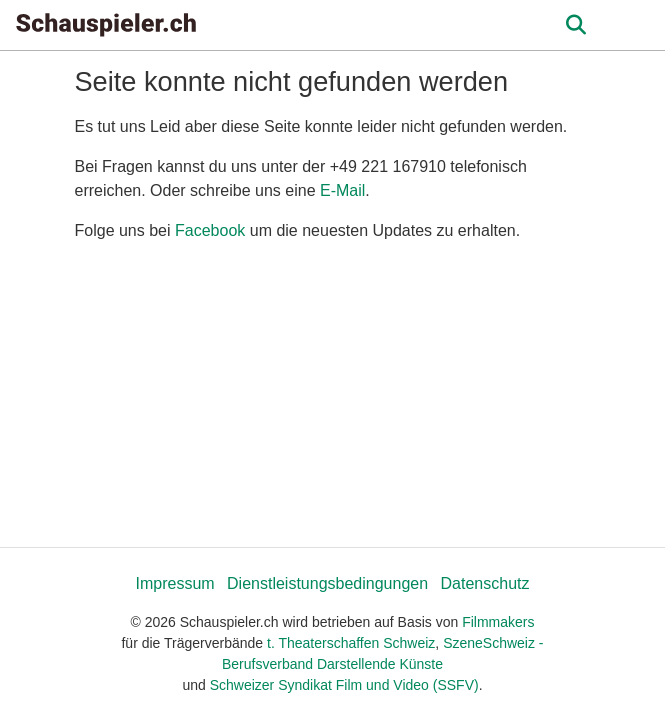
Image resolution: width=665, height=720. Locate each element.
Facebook (210, 230)
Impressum (174, 583)
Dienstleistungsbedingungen (327, 583)
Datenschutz (485, 583)
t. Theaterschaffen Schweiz (351, 643)
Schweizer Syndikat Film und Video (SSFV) (344, 685)
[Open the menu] (575, 25)
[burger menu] (635, 25)
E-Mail (342, 190)
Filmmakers (498, 622)
